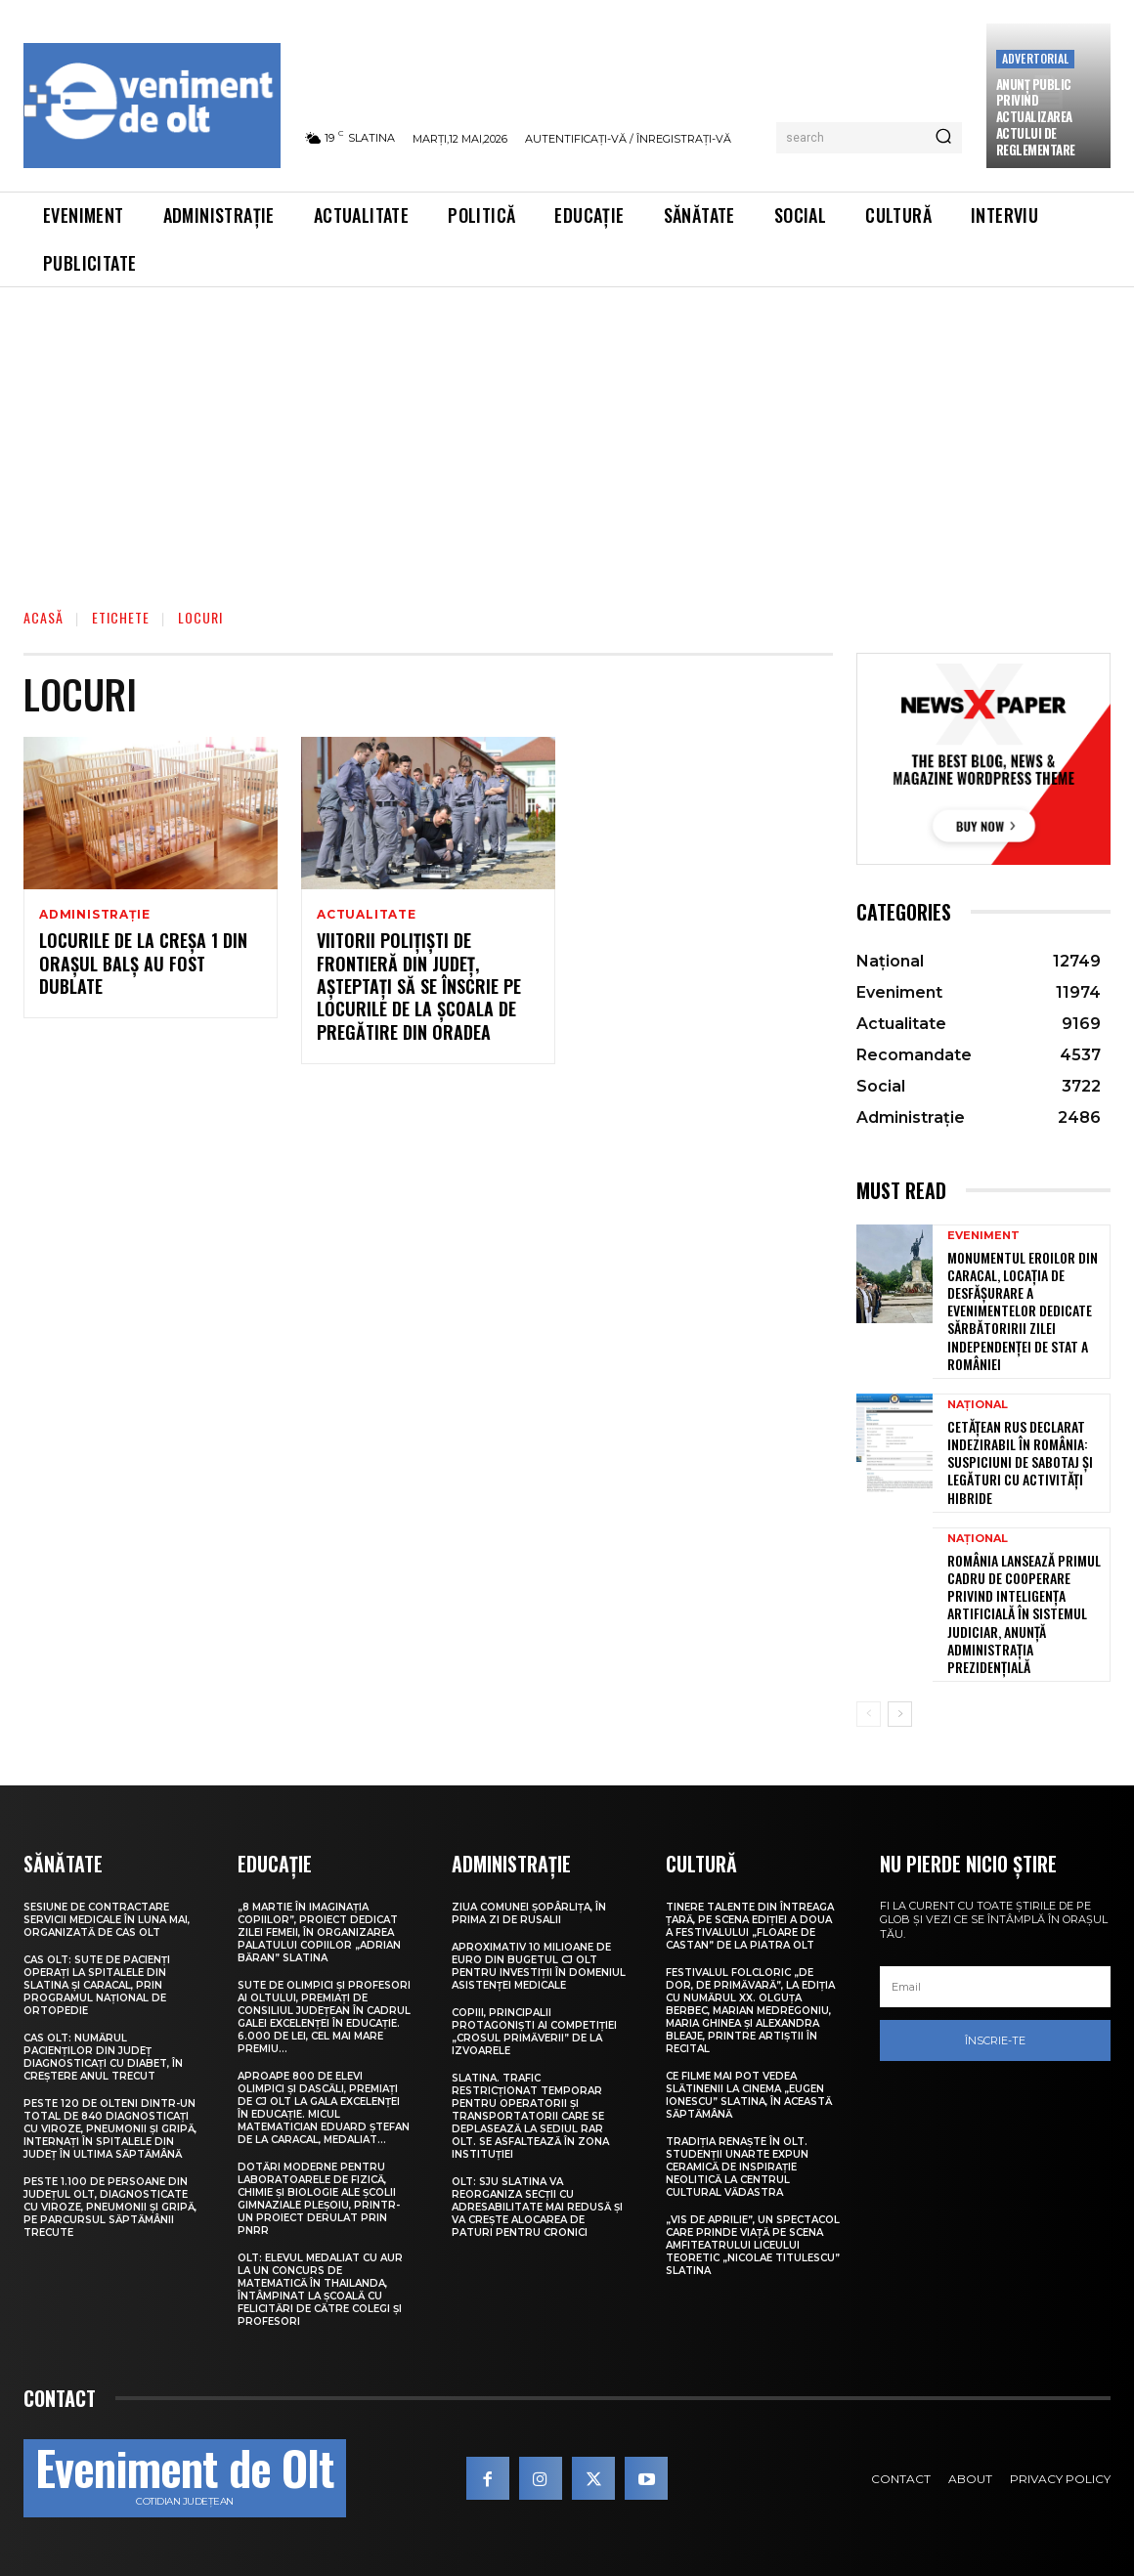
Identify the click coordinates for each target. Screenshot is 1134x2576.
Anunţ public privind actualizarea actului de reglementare (1035, 117)
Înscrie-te (995, 2040)
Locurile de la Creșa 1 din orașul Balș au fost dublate (143, 964)
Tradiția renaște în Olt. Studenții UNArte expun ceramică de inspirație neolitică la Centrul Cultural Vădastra (737, 2167)
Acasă (43, 617)
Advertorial (1035, 58)
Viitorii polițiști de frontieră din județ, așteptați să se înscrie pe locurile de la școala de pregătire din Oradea (419, 987)
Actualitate (366, 915)
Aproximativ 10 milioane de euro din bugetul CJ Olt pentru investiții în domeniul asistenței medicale (539, 1966)
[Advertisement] (567, 434)
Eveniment (983, 1235)
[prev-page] (868, 1714)
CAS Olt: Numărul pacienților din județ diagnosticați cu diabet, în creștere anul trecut (103, 2057)
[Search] (943, 137)
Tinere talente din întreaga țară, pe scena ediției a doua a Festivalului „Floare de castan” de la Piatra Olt (750, 1926)
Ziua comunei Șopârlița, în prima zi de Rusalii (529, 1913)
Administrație (94, 915)
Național (977, 1404)
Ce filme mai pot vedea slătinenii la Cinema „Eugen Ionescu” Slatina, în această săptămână (749, 2095)
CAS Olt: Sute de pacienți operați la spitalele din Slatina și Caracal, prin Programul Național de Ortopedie (96, 1985)
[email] (995, 1986)
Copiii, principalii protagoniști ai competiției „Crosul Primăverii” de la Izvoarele (534, 2031)
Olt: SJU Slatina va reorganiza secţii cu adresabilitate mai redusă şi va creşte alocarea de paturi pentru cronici (537, 2207)
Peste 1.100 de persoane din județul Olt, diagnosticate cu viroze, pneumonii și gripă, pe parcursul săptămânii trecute (109, 2207)
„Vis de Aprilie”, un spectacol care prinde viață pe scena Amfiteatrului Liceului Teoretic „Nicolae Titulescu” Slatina (753, 2245)
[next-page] (900, 1714)
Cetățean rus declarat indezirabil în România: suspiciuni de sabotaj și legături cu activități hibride (1020, 1462)
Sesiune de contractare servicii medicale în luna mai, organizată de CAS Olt (106, 1920)
